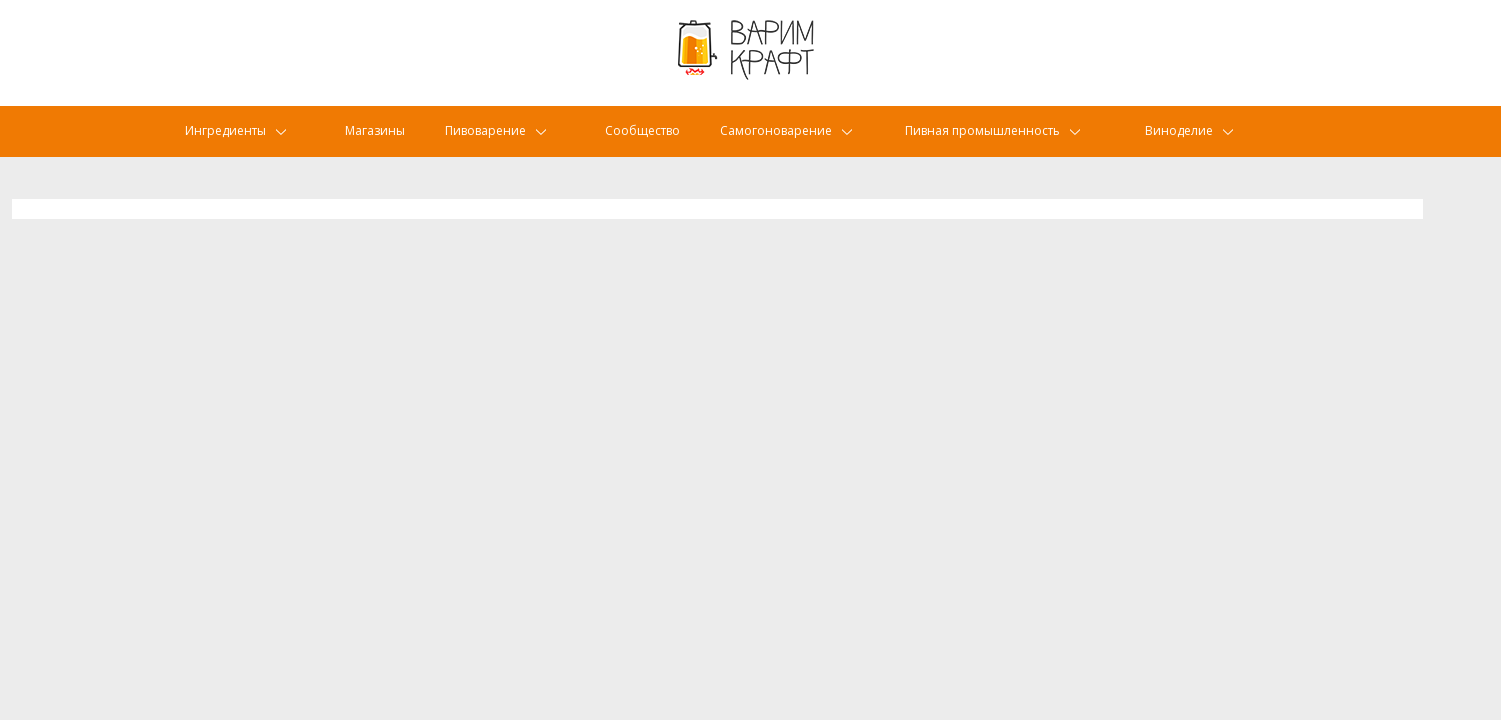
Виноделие (1203, 144)
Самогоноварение (803, 144)
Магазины (379, 144)
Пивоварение (498, 144)
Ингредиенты (230, 144)
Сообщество (657, 144)
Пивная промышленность (1013, 144)
